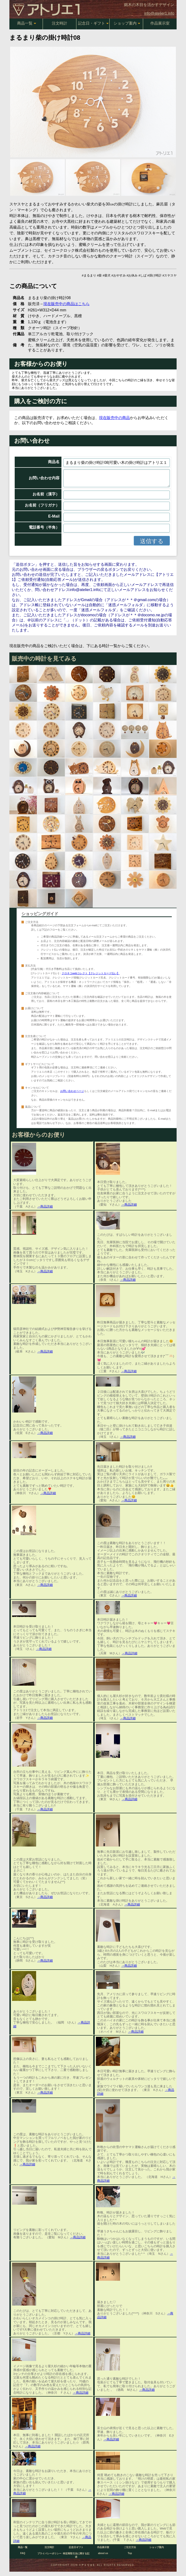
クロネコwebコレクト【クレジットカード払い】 (91, 973)
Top (130, 2553)
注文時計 (59, 23)
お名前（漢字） (46, 494)
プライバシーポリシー (49, 2553)
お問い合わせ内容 (44, 478)
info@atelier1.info (159, 13)
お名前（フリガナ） (42, 505)
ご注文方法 (130, 2547)
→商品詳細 (45, 1206)
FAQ (22, 2553)
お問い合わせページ (72, 1091)
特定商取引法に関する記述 (76, 2555)
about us (103, 2553)
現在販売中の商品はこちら (66, 304)
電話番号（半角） (44, 527)
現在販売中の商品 (114, 418)
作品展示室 (160, 23)
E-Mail (54, 516)
